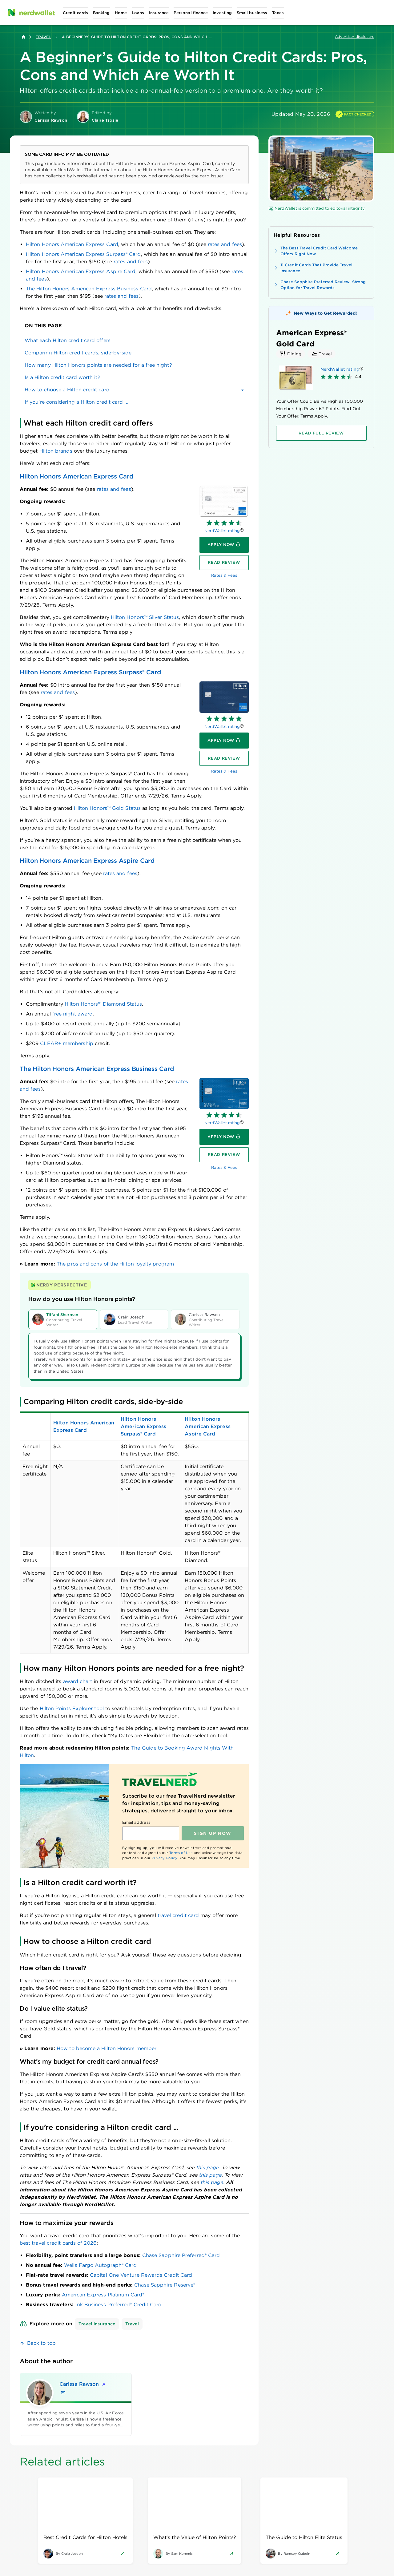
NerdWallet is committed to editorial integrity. (316, 208)
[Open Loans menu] (138, 12)
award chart (77, 1681)
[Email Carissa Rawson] (63, 2392)
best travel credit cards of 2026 (58, 2243)
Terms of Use (181, 1853)
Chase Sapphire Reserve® (164, 2285)
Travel (43, 36)
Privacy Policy (164, 1858)
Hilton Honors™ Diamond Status (103, 1004)
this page (207, 2167)
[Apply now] (224, 545)
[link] (134, 340)
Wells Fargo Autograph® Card (100, 2265)
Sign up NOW (212, 1833)
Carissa (82, 2384)
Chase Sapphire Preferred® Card (181, 2255)
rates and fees (225, 244)
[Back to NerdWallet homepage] (23, 37)
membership (66, 1043)
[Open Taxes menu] (278, 12)
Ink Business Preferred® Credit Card (118, 2304)
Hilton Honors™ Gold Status (107, 808)
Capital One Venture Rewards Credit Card (141, 2275)
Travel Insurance (96, 2323)
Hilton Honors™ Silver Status (145, 617)
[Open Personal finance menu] (191, 12)
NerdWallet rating (222, 530)
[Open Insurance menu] (159, 12)
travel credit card (178, 1915)
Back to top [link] (41, 2343)
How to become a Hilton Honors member (106, 2048)
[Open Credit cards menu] (75, 12)
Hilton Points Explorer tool (72, 1708)
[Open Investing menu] (222, 12)
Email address (136, 1822)
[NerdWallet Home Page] (31, 12)
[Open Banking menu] (101, 12)
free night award (72, 1014)
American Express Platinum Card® (103, 2295)
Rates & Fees (224, 575)
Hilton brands (55, 451)
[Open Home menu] (121, 12)
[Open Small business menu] (252, 12)
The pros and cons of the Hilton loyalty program (115, 1264)
